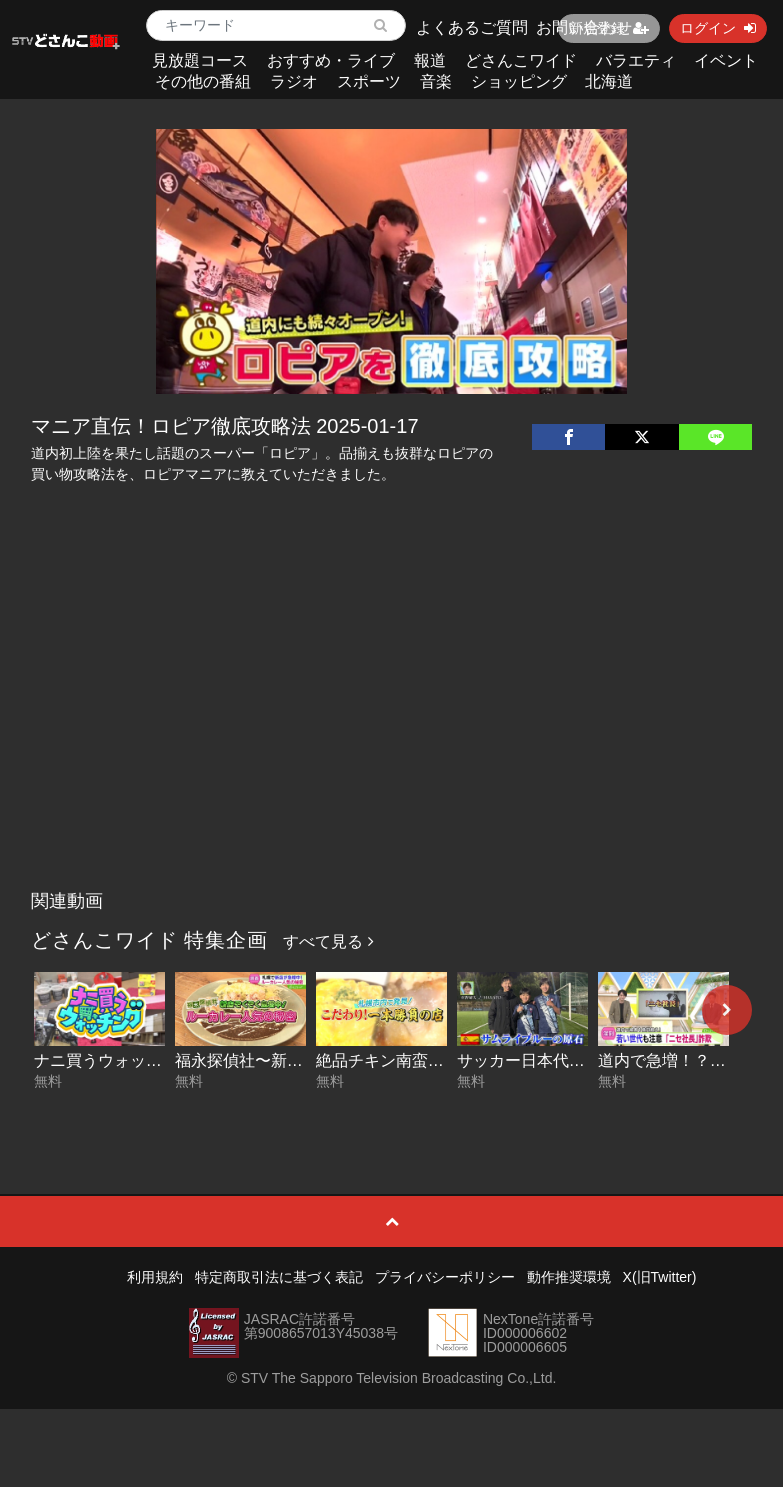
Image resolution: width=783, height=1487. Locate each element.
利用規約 (155, 1277)
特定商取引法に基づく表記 (279, 1277)
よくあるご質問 (472, 27)
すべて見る (328, 941)
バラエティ (636, 60)
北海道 (609, 81)
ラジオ (294, 81)
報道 (430, 60)
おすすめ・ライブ (331, 60)
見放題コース (200, 60)
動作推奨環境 (569, 1277)
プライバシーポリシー (445, 1277)
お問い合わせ (584, 27)
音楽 (436, 81)
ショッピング (519, 81)
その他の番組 (203, 81)
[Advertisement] (391, 731)
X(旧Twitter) (660, 1277)
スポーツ (369, 81)
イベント (726, 60)
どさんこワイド (521, 60)
